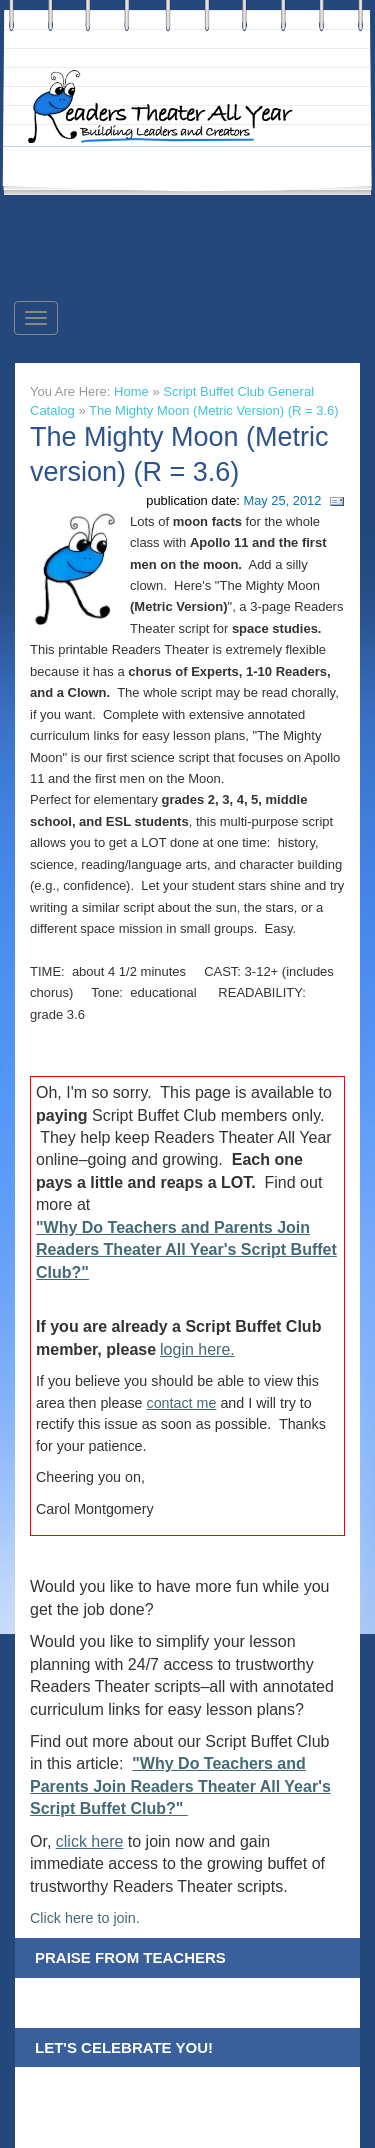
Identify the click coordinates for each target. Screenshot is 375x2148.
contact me (182, 1403)
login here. (197, 1349)
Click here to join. (85, 1918)
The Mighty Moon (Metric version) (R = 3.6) (214, 410)
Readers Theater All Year (170, 107)
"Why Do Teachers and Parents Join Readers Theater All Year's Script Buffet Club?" (186, 1250)
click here (90, 1841)
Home (131, 391)
